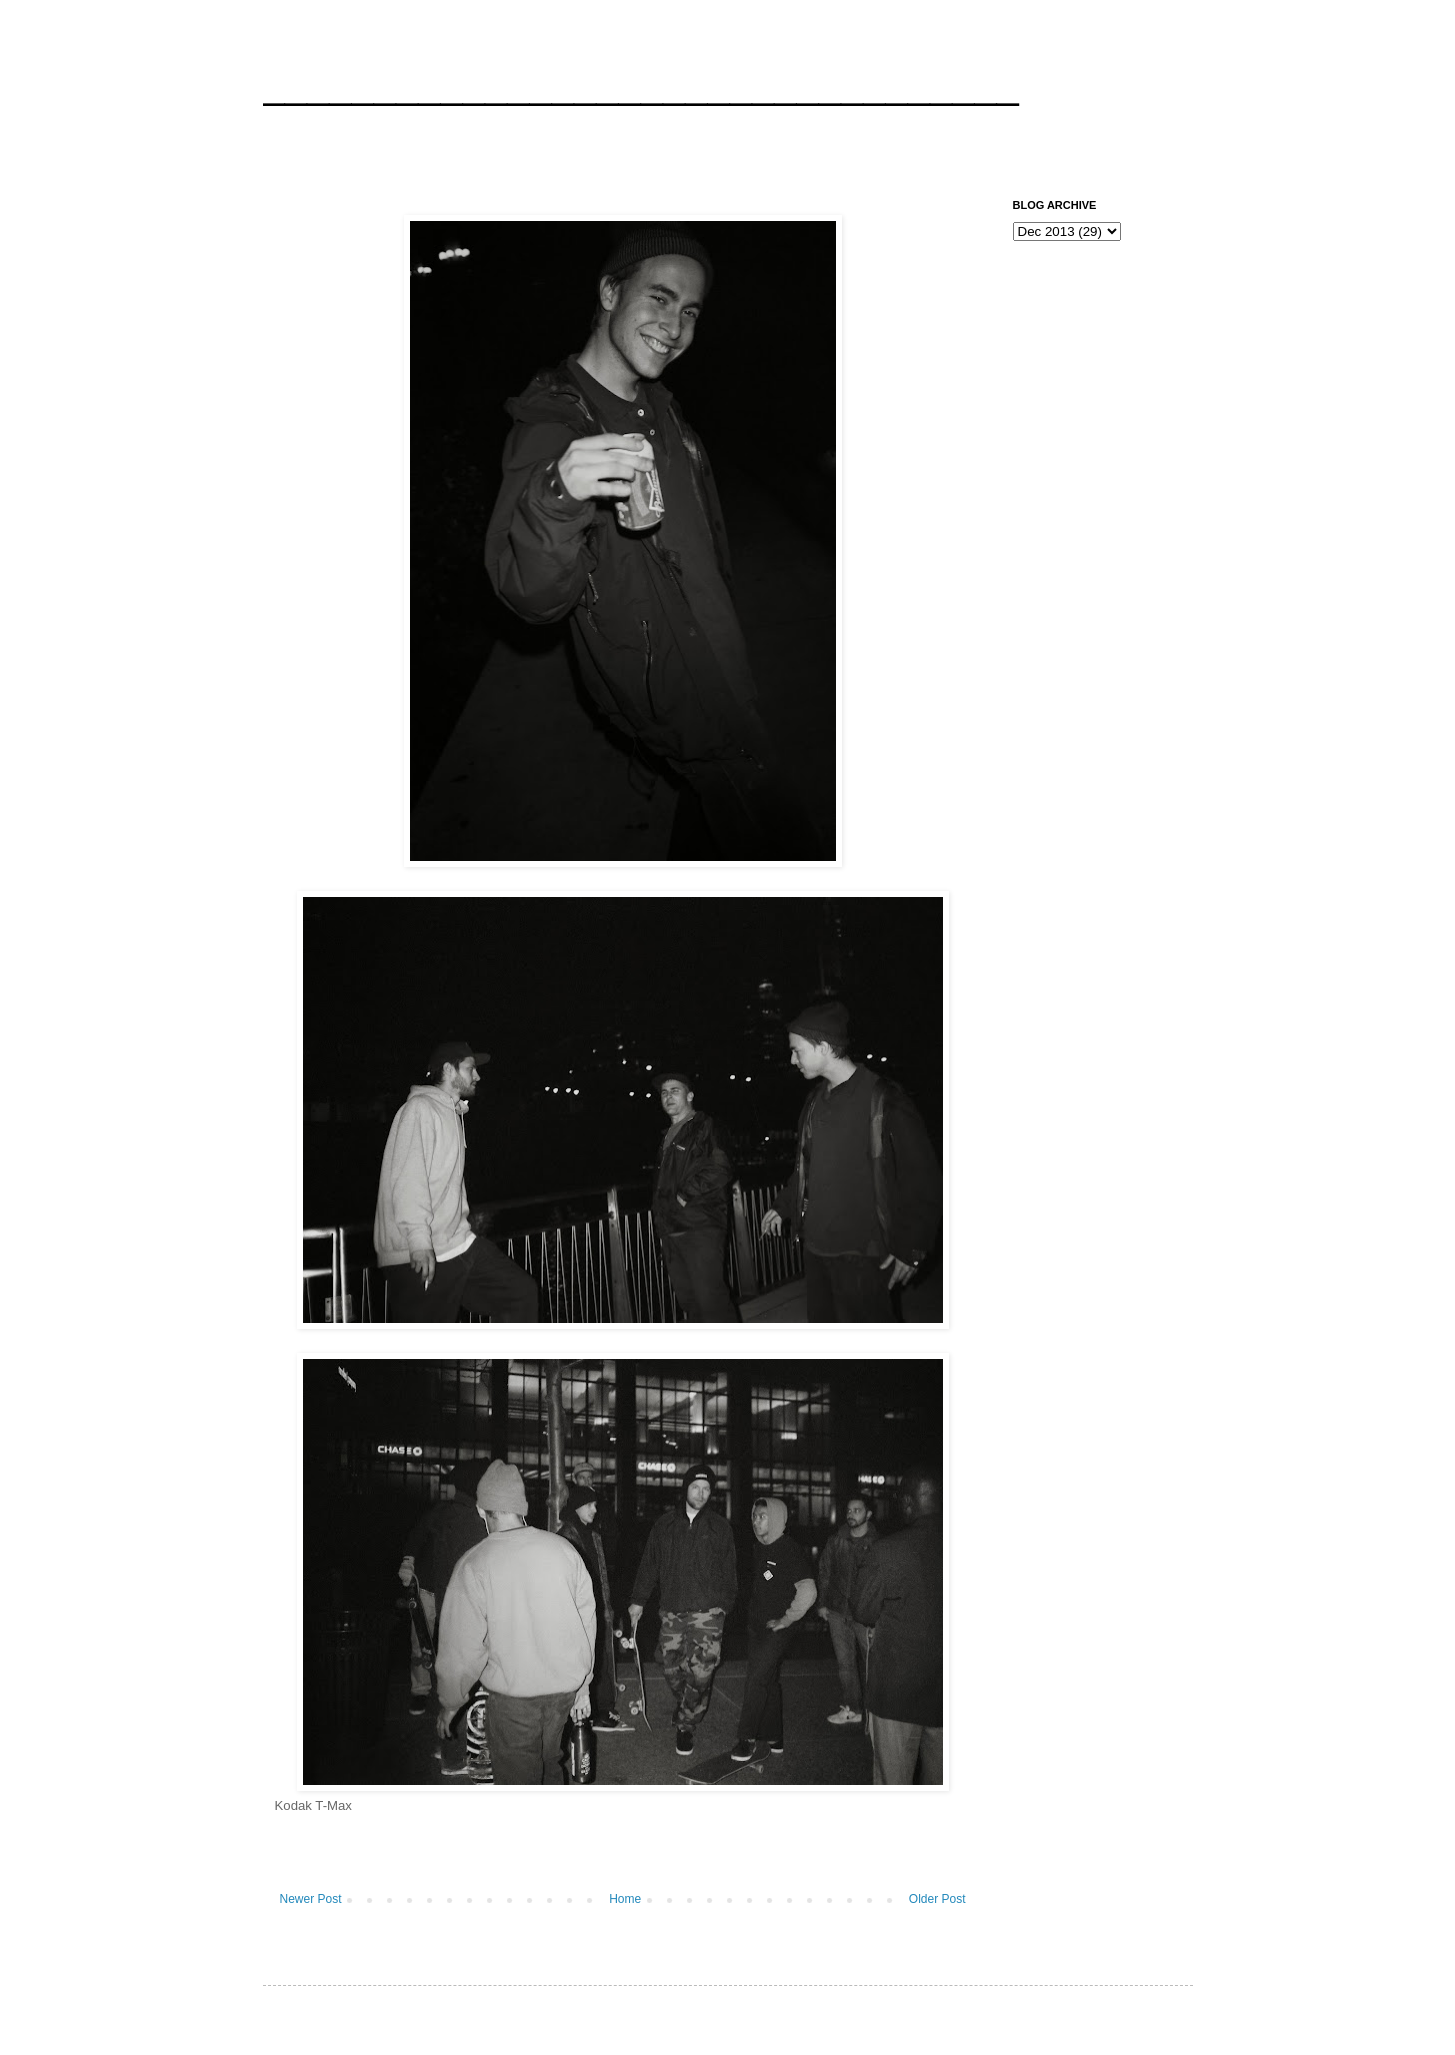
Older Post (937, 1899)
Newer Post (311, 1899)
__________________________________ (641, 84)
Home (625, 1899)
